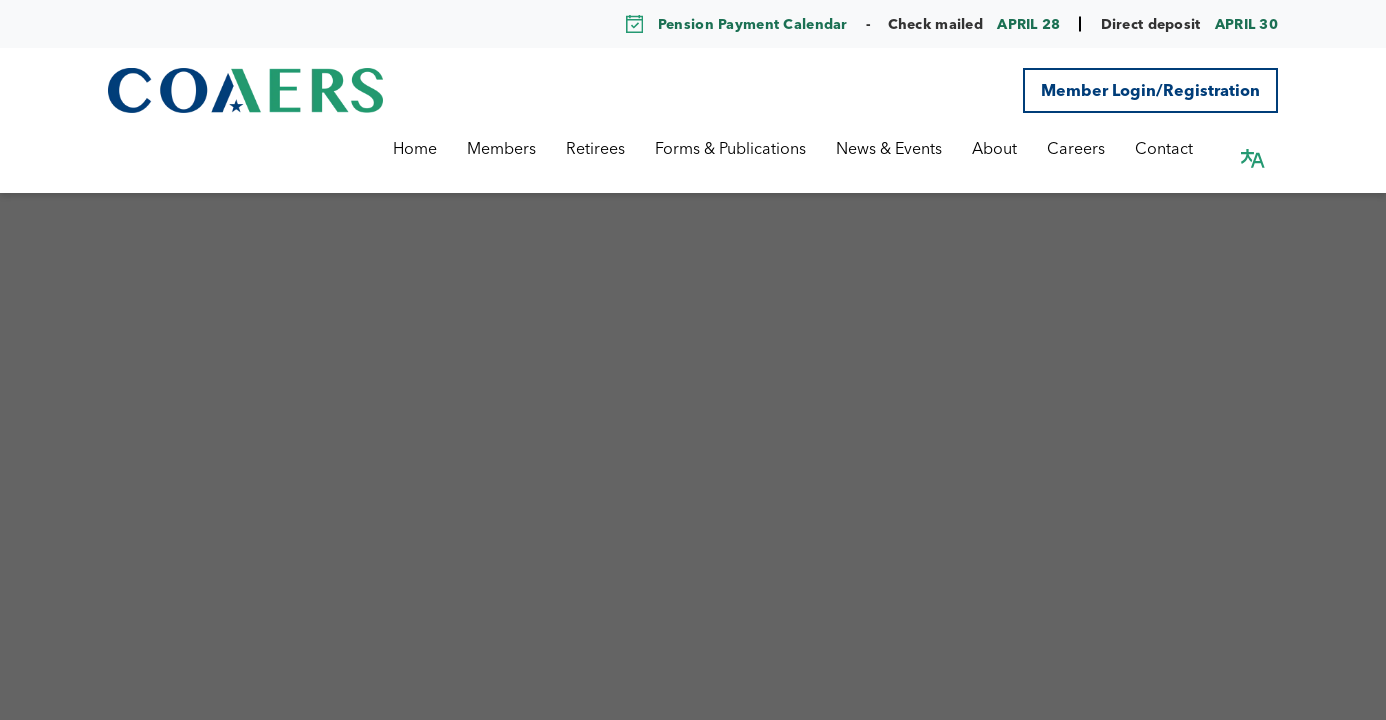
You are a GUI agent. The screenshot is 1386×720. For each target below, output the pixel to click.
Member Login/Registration (1150, 90)
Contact (1184, 148)
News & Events (909, 148)
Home (435, 148)
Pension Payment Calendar (753, 24)
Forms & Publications (750, 148)
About (1014, 148)
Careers (1096, 148)
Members (521, 148)
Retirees (615, 148)
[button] (1253, 148)
